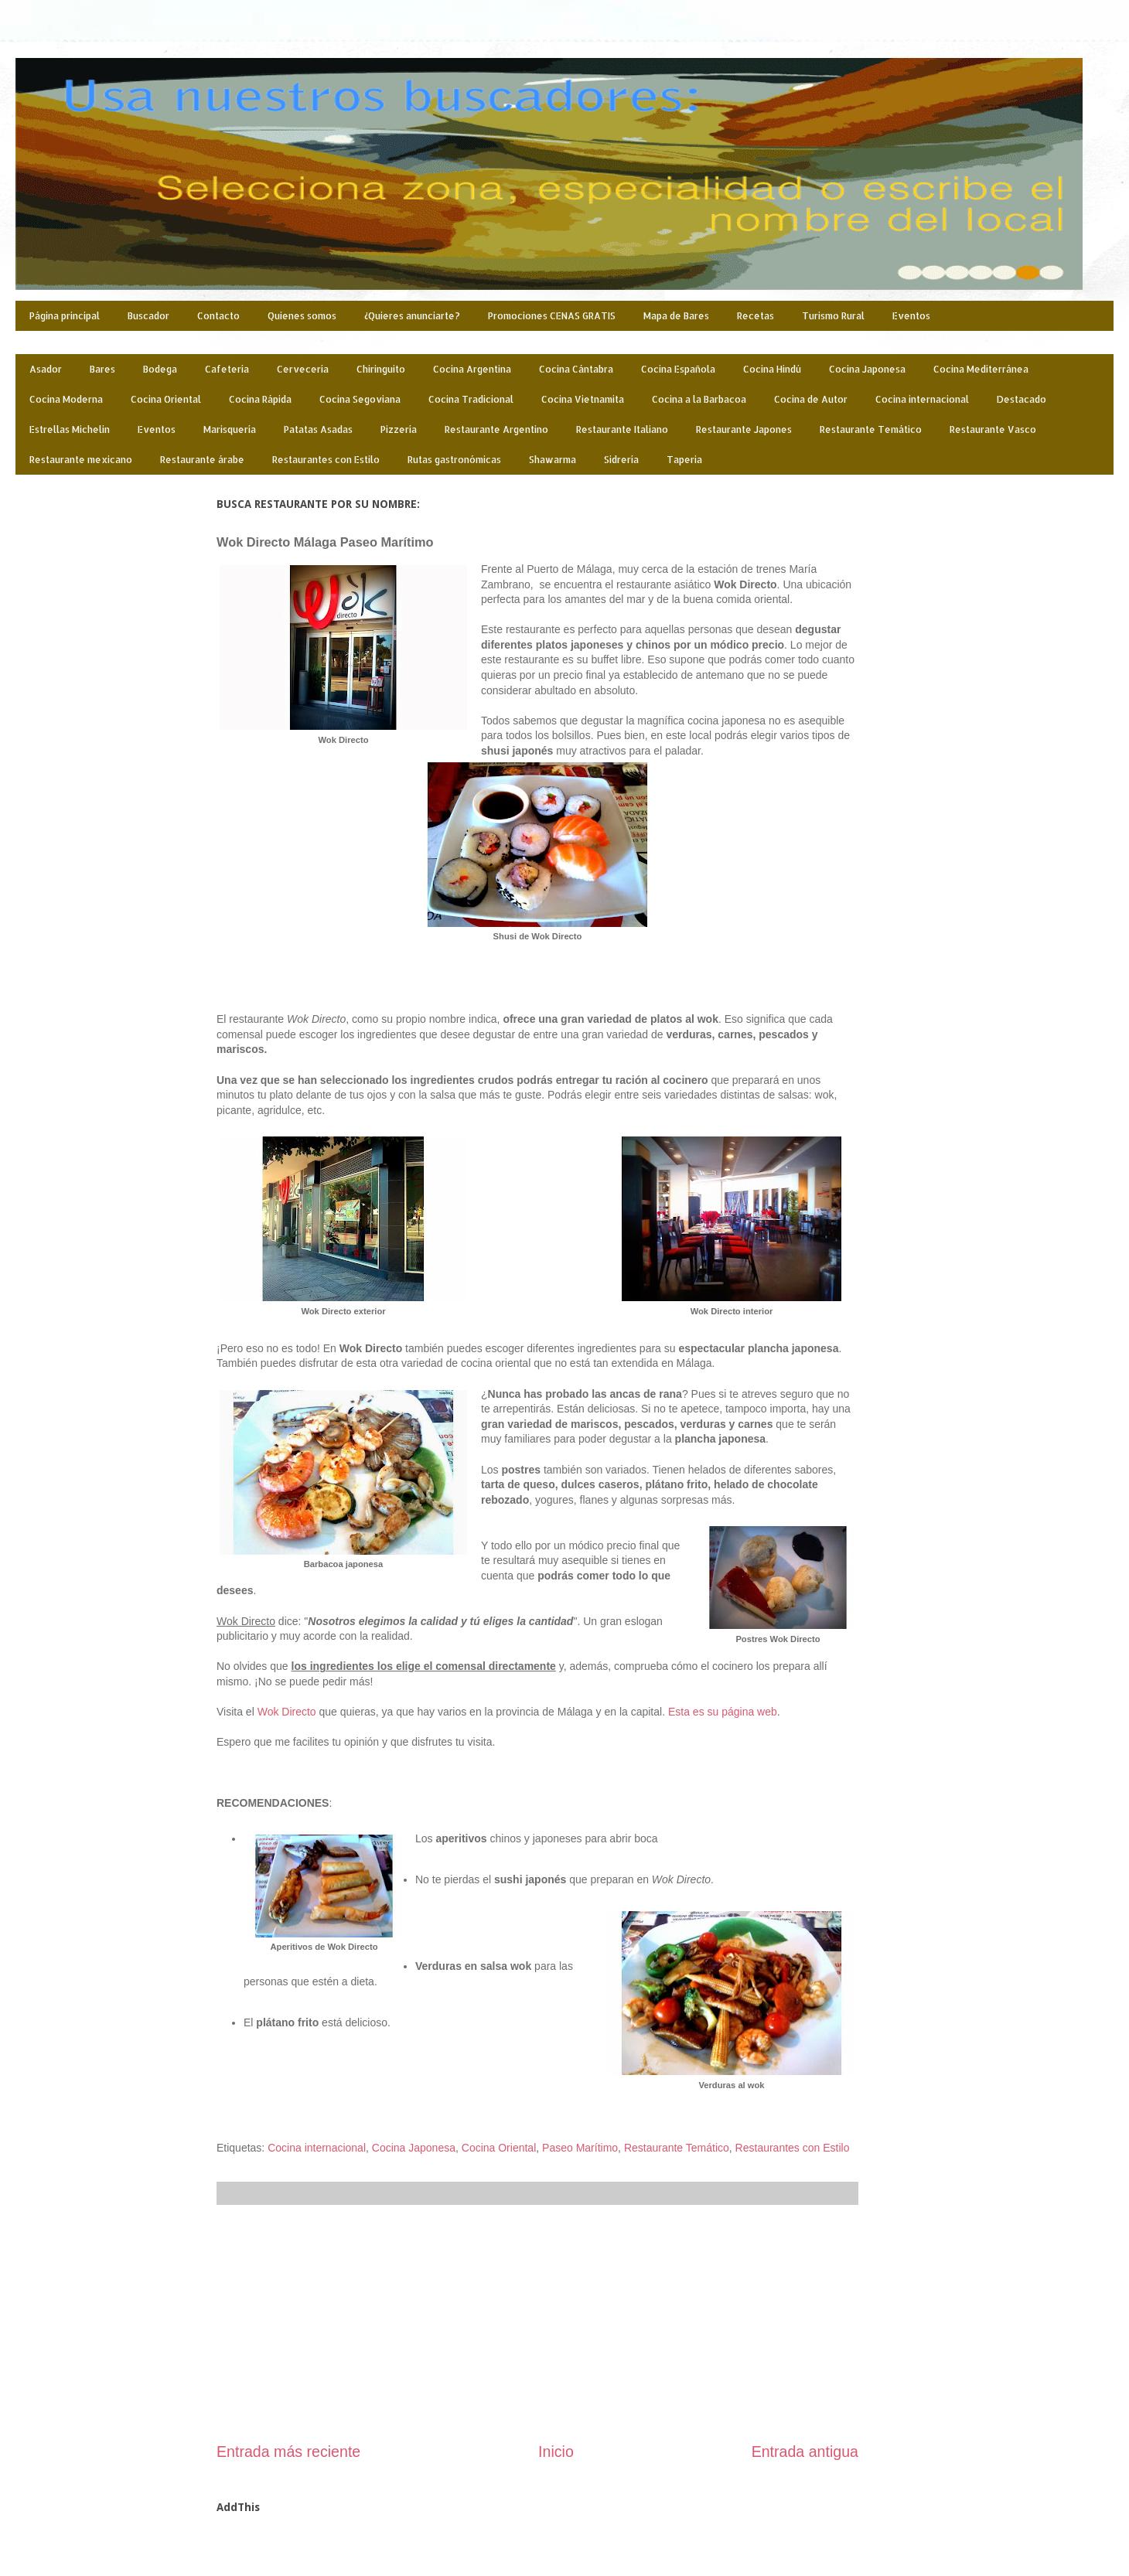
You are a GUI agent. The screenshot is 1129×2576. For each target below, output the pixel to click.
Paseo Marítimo (580, 2148)
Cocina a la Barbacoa (699, 399)
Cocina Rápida (260, 399)
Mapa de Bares (676, 316)
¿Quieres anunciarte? (412, 316)
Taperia (684, 459)
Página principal (64, 316)
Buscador (148, 316)
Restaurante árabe (202, 459)
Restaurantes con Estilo (326, 459)
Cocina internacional (922, 399)
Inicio (556, 2451)
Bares (102, 369)
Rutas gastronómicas (454, 459)
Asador (45, 369)
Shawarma (552, 459)
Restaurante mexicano (80, 459)
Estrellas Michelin (69, 429)
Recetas (755, 316)
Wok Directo (287, 1711)
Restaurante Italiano (622, 429)
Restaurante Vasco (993, 429)
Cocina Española (678, 369)
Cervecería (303, 369)
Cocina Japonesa (867, 369)
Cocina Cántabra (576, 369)
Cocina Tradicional (470, 399)
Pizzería (398, 429)
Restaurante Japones (744, 429)
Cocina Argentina (472, 369)
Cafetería (227, 369)
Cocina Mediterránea (980, 369)
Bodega (160, 369)
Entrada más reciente (288, 2451)
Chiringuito (380, 369)
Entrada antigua (805, 2451)
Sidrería (621, 459)
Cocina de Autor (811, 399)
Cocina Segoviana (360, 399)
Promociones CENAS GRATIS (552, 316)
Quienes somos (302, 316)
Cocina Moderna (66, 399)
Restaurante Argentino (496, 429)
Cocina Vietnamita (582, 399)
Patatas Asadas (318, 429)
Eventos (911, 316)
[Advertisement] (537, 2323)
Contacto (218, 316)
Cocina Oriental (166, 399)
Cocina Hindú (772, 369)
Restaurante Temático (871, 429)
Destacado (1021, 399)
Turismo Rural (833, 316)
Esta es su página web (722, 1711)
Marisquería (229, 429)
